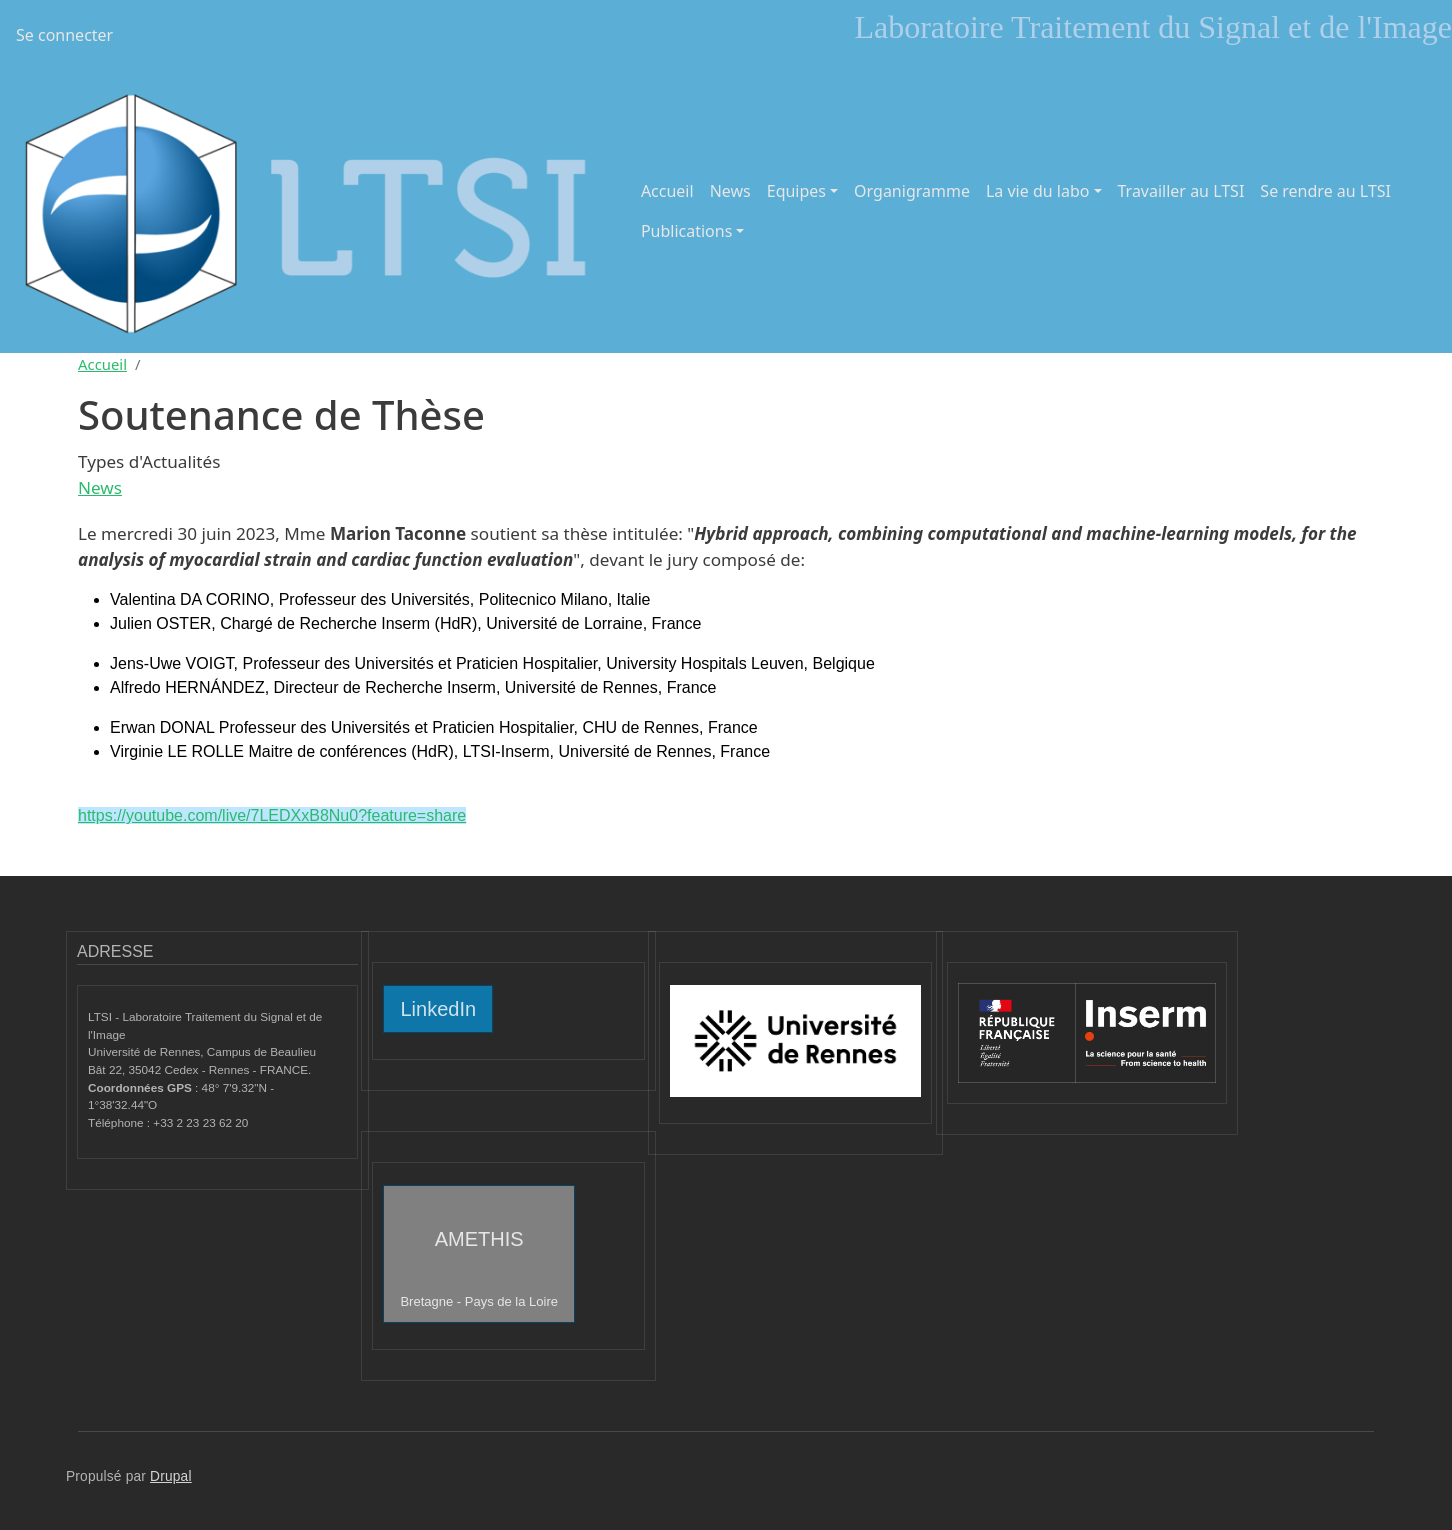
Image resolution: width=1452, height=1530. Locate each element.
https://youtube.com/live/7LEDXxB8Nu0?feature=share (272, 815)
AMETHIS (479, 1268)
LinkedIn (438, 1009)
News (730, 191)
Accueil (667, 191)
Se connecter (64, 35)
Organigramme (912, 191)
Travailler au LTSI (1181, 191)
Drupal (171, 1476)
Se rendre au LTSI (1325, 191)
